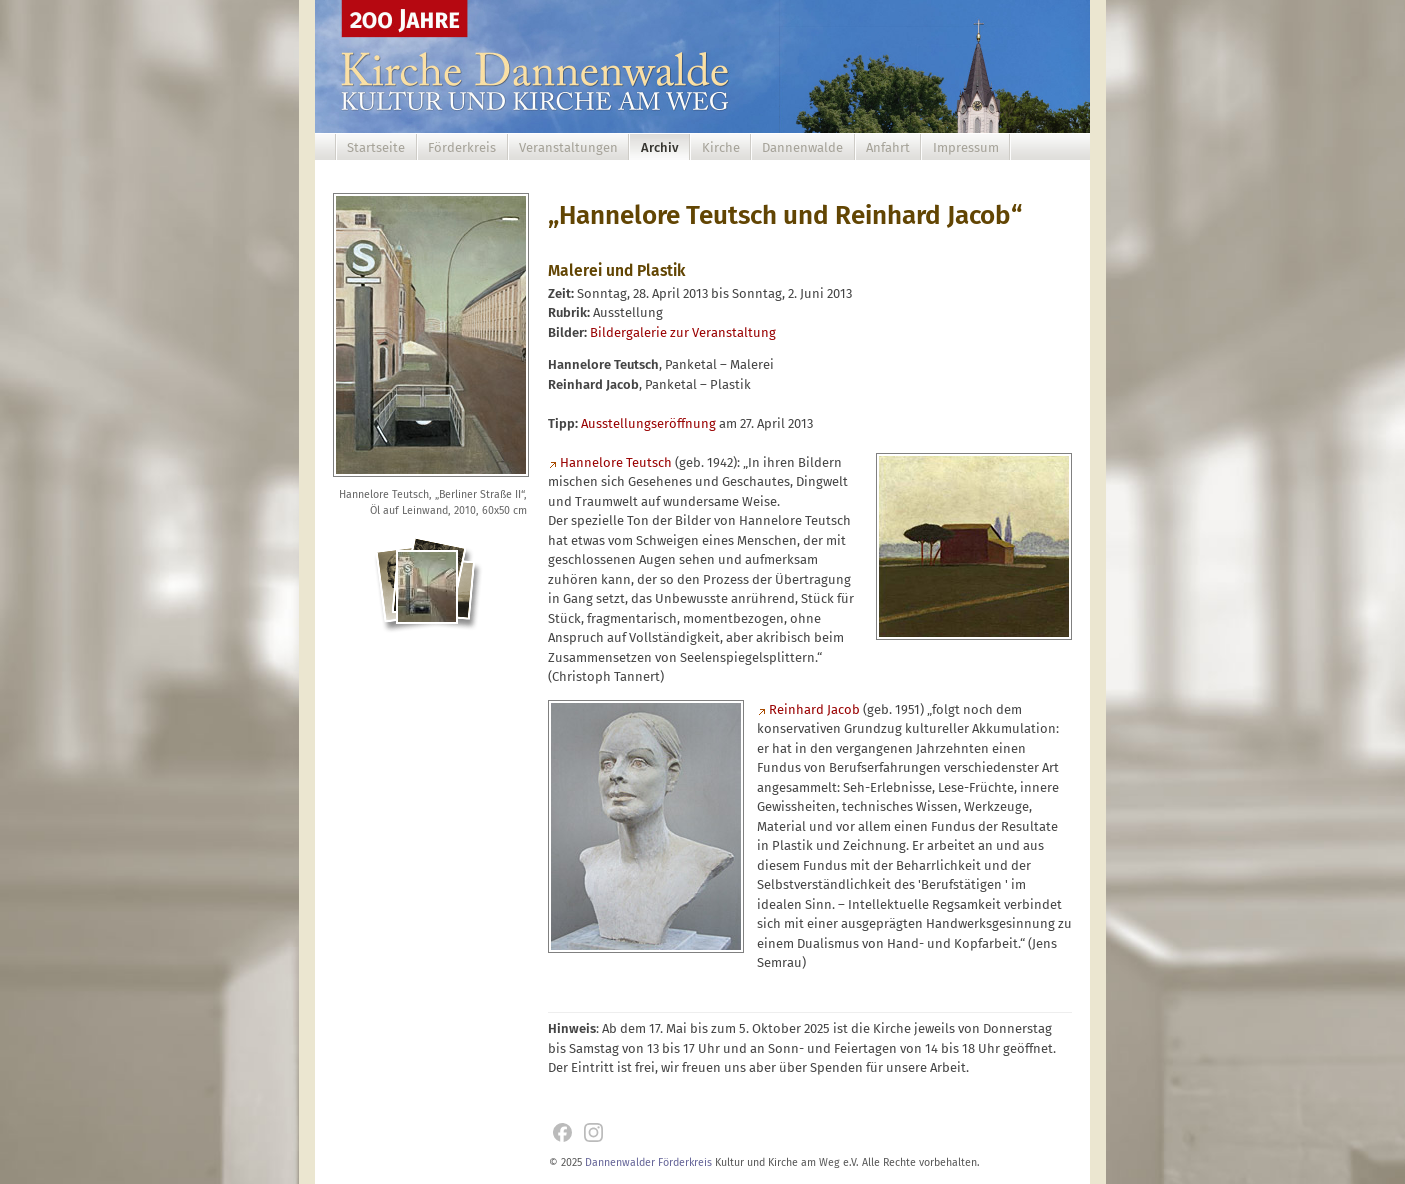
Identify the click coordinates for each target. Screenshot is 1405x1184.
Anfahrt (888, 147)
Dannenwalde (802, 147)
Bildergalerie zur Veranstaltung (683, 332)
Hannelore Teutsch (616, 462)
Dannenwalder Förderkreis (648, 1162)
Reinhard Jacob (814, 709)
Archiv (660, 147)
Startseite (376, 147)
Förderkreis (462, 147)
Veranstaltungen (568, 147)
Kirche (721, 147)
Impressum (966, 147)
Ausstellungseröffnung (648, 423)
